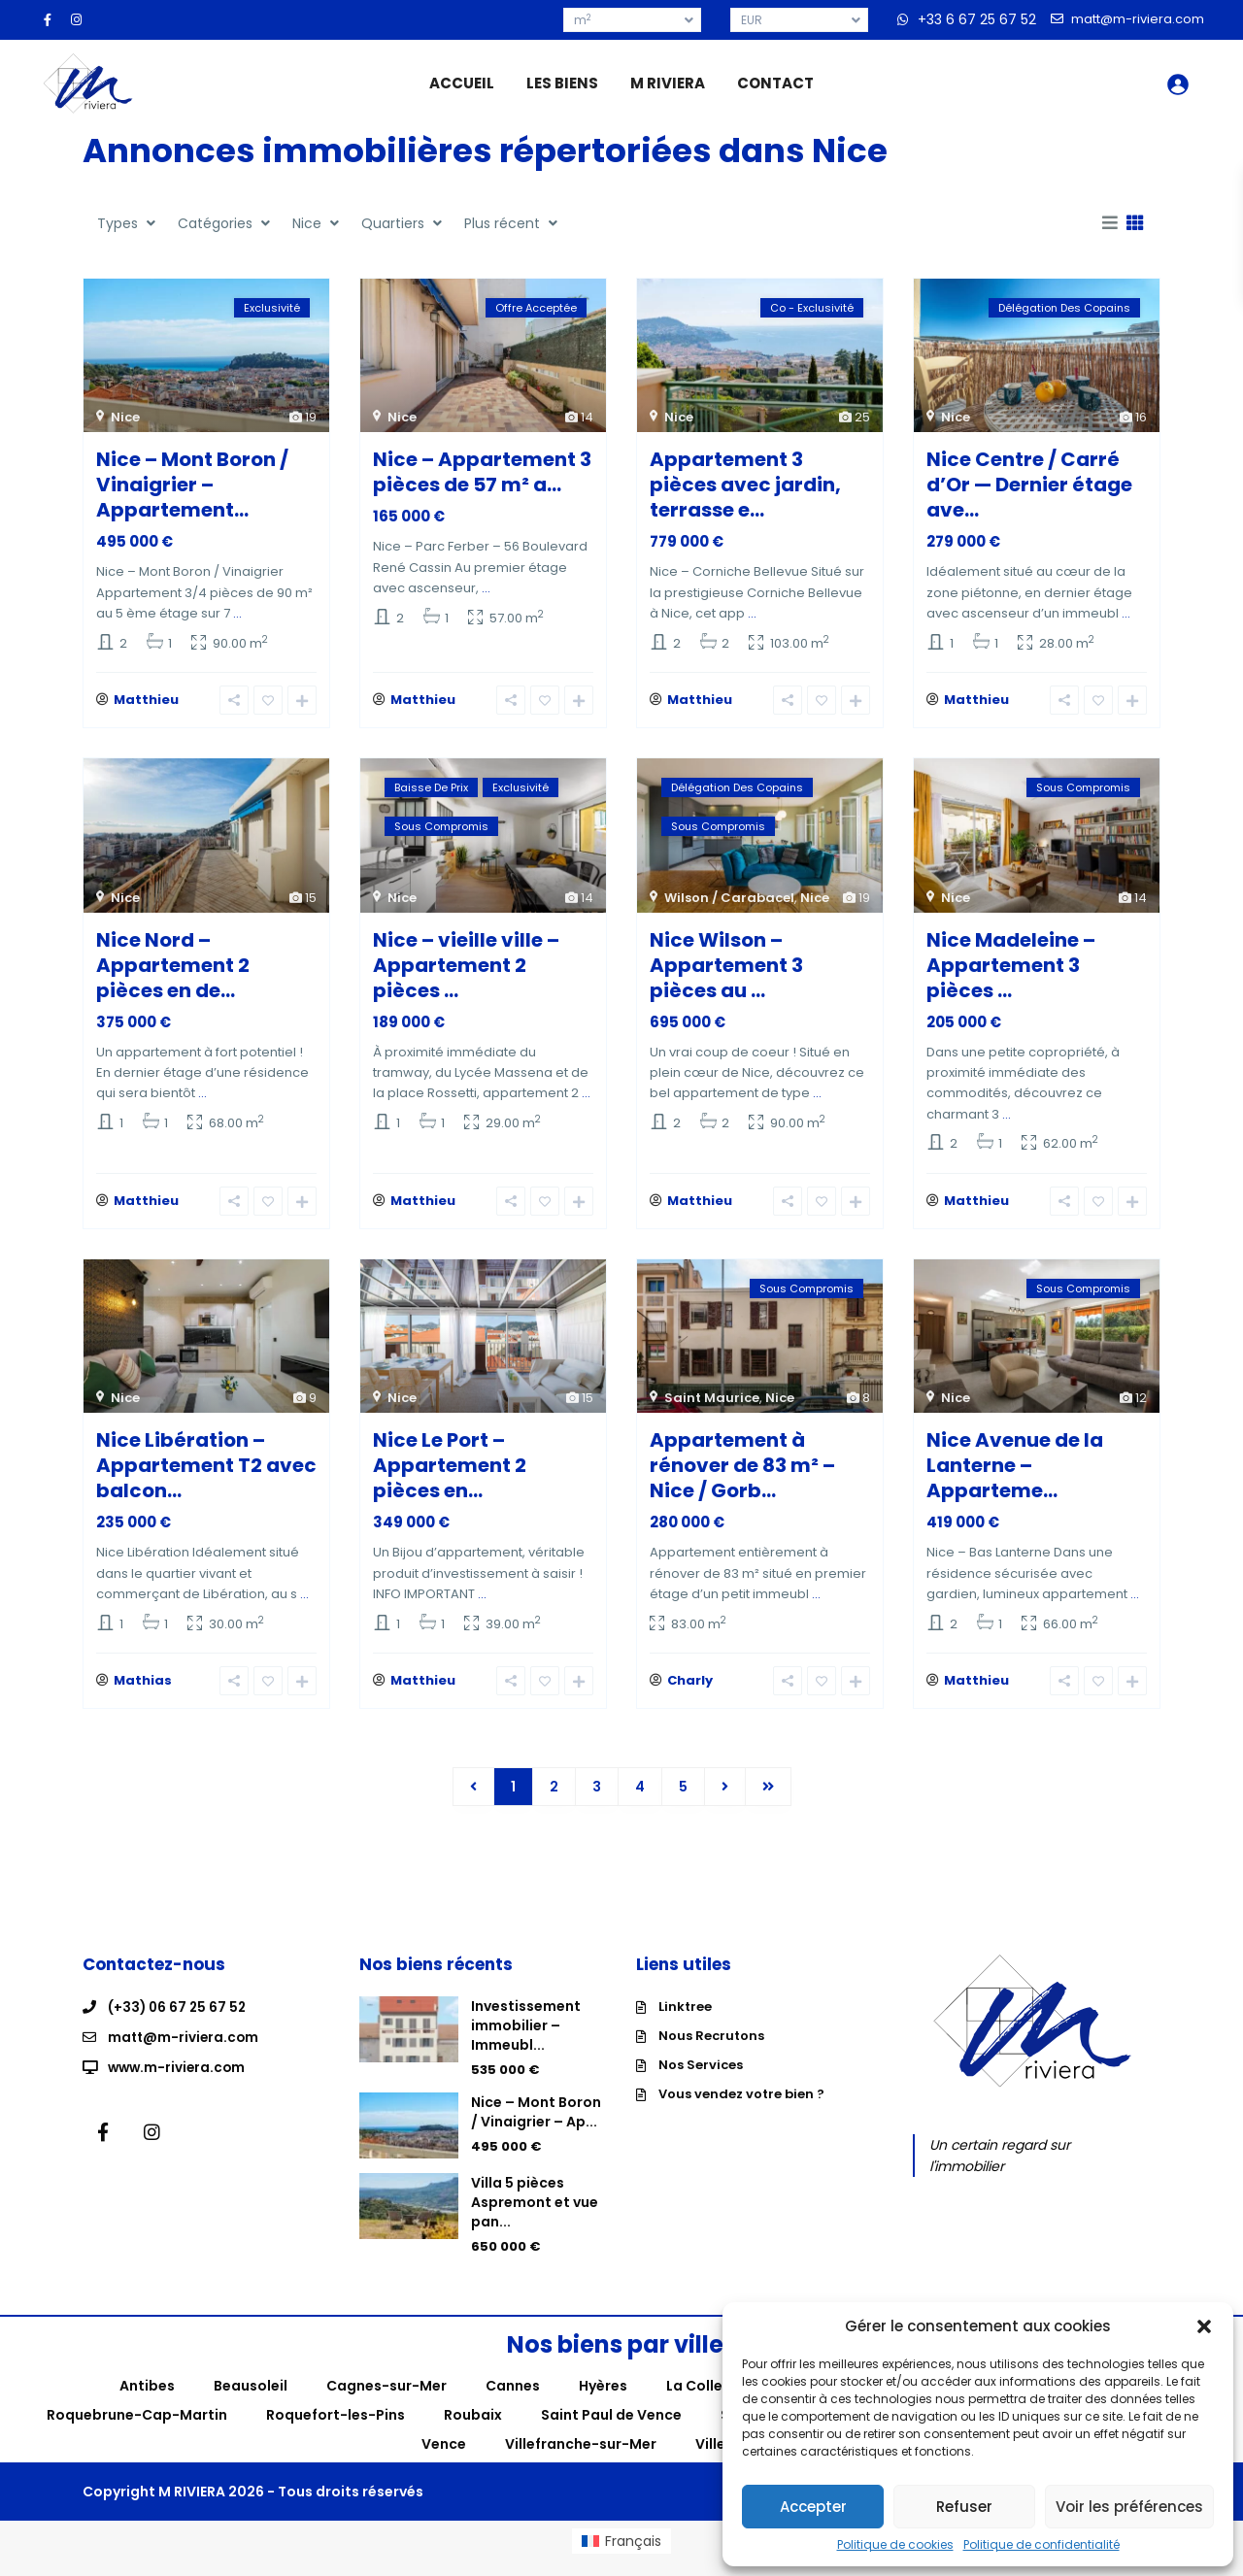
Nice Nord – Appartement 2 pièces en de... (173, 970)
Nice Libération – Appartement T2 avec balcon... (206, 1475)
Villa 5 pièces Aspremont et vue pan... (534, 2218)
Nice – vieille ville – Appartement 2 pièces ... (466, 970)
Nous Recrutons (711, 2051)
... (237, 613)
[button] (1204, 2326)
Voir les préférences (1129, 2506)
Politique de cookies (895, 2545)
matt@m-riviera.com (185, 2051)
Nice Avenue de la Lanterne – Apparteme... (1014, 1475)
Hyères (603, 2400)
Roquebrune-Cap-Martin (137, 2429)
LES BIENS (562, 83)
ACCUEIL (461, 83)
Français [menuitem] (633, 2555)
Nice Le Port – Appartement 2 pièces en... (449, 1475)
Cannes (513, 2400)
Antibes (147, 2400)
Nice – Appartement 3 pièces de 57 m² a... (482, 472)
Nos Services (700, 2080)
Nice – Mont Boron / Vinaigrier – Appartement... (192, 484)
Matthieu (146, 705)
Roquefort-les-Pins (335, 2429)
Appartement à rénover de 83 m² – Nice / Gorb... (742, 1475)
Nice (125, 417)
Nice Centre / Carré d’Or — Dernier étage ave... (1029, 484)
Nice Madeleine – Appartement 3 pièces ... (1010, 970)
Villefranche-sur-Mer (580, 2458)
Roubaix (473, 2429)
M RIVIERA (667, 83)
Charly (690, 1696)
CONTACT (775, 83)
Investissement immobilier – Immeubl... (526, 2041)
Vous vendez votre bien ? (741, 2109)
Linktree (685, 2022)
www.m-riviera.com (179, 2081)
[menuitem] (621, 2555)
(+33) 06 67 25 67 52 (179, 2022)
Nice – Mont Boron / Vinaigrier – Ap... (536, 2127)
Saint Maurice (711, 1407)
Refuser (964, 2506)
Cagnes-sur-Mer (386, 2400)
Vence (443, 2458)
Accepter (813, 2506)
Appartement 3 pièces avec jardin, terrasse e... (745, 484)
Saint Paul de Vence (611, 2429)
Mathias (143, 1696)
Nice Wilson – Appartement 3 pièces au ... (726, 970)
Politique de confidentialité (1041, 2545)
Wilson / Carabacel (729, 902)
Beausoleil (250, 2400)
